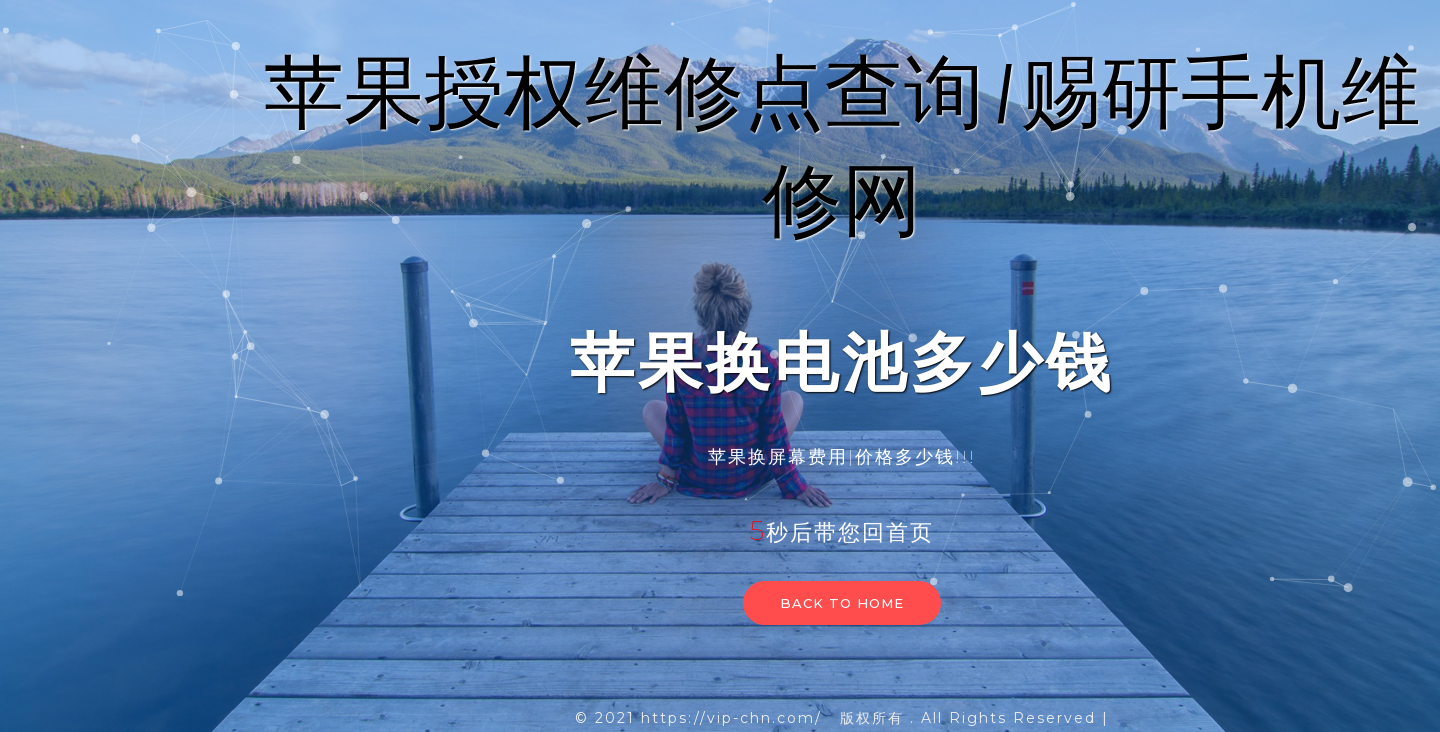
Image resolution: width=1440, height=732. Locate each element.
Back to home (842, 603)
